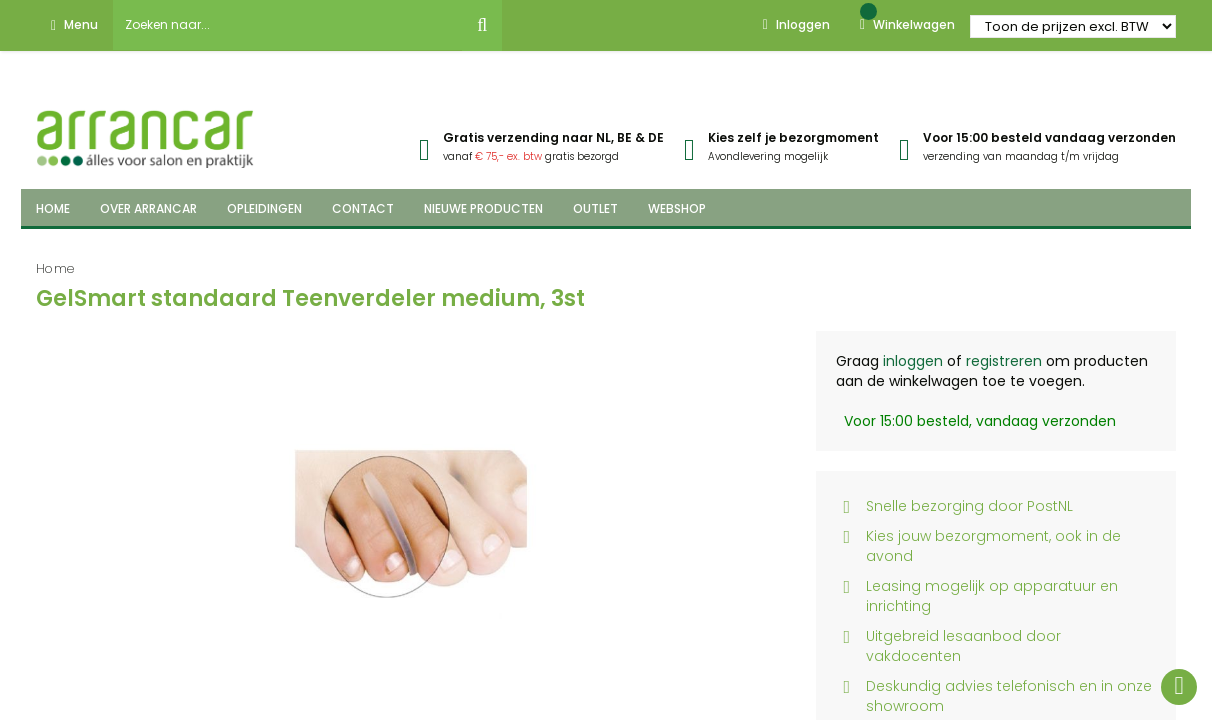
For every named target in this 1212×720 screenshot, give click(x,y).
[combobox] (288, 25)
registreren (1004, 361)
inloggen (913, 361)
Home (55, 268)
